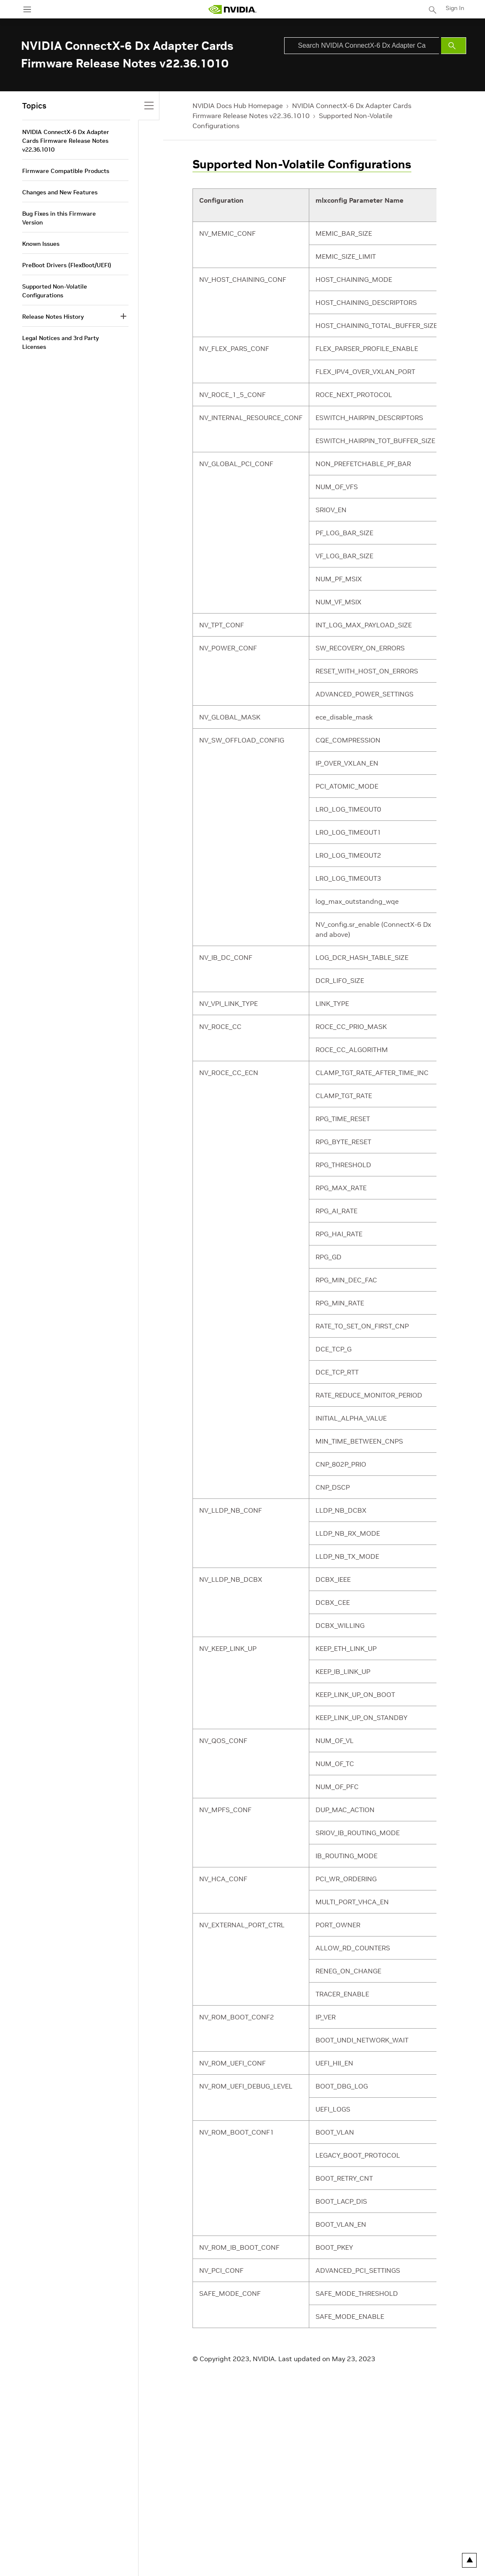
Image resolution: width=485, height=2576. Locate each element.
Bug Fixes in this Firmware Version (59, 218)
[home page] (232, 9)
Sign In (455, 8)
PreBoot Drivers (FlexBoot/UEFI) (66, 265)
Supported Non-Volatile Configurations (301, 164)
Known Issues (40, 244)
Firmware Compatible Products (65, 171)
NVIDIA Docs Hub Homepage (237, 105)
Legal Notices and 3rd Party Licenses (60, 342)
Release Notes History (53, 316)
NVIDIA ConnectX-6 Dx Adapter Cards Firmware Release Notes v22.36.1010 (65, 140)
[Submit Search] (453, 45)
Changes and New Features (60, 192)
